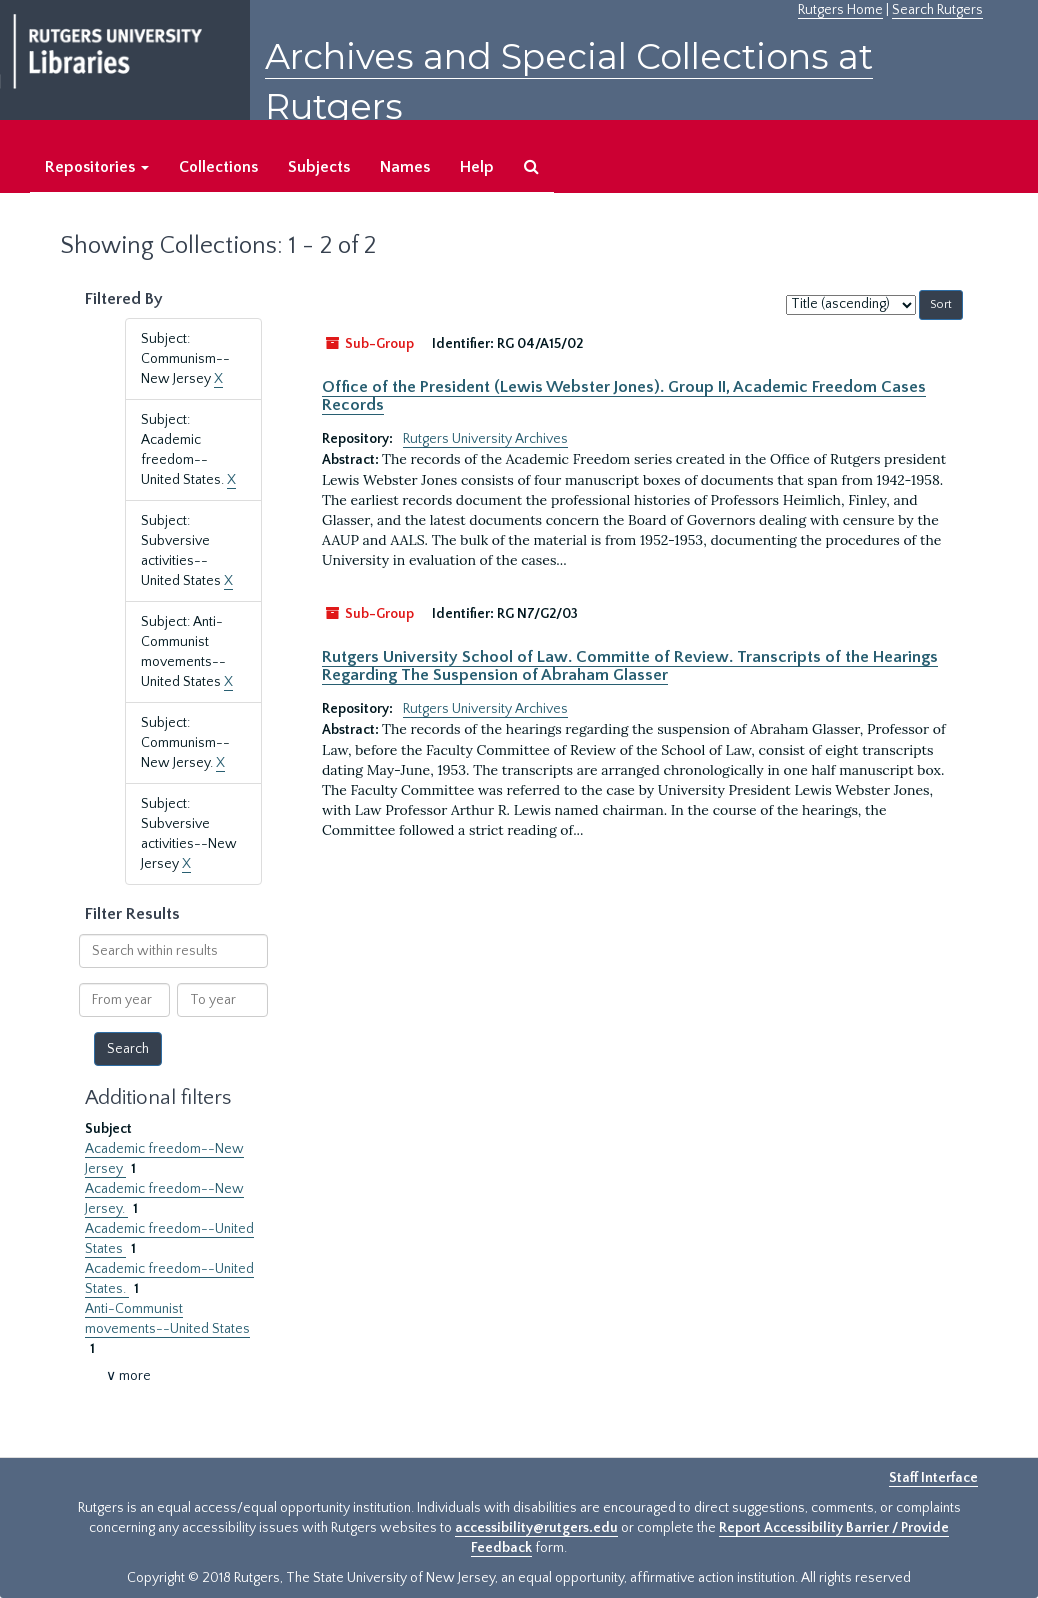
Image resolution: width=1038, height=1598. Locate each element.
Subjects (319, 167)
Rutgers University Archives (485, 439)
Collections (218, 167)
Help (477, 167)
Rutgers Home (840, 10)
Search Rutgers (937, 10)
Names (405, 167)
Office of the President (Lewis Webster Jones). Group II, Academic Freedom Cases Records (624, 396)
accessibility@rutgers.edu (536, 1528)
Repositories (97, 167)
